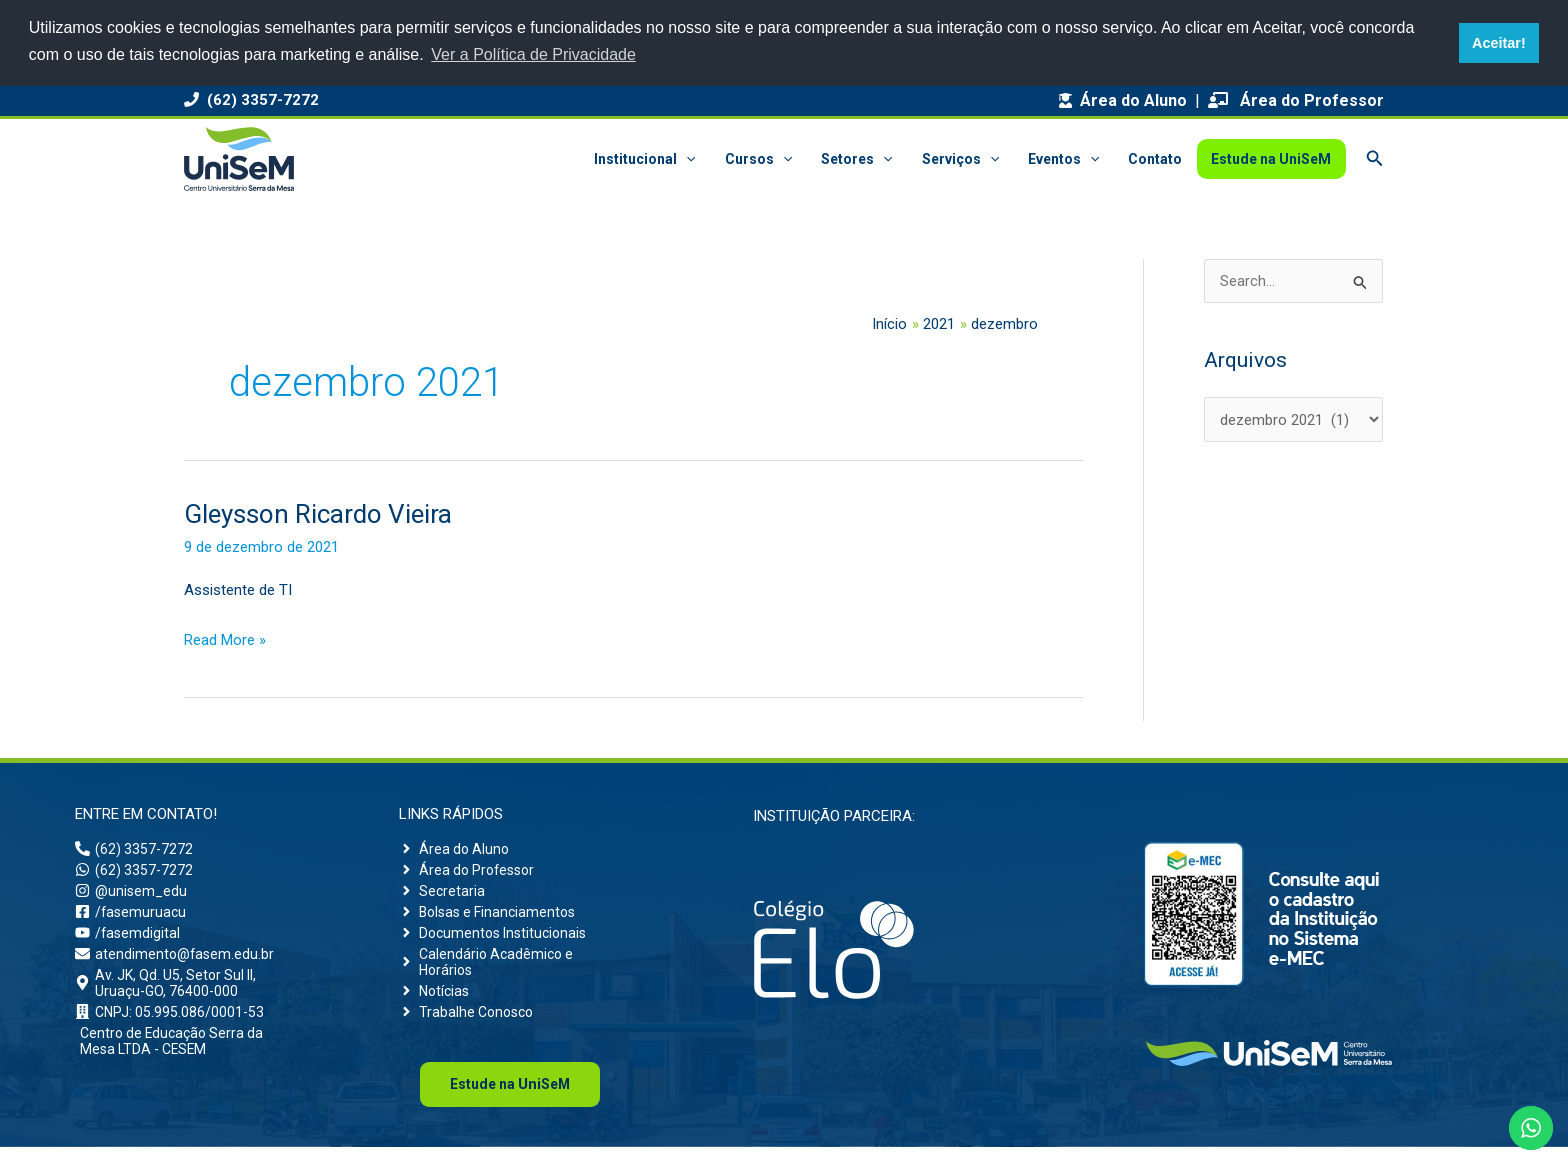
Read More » (225, 638)
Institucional (651, 159)
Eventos (1065, 159)
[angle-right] (456, 850)
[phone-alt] (135, 850)
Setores (861, 159)
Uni (510, 1102)
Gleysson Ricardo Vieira (318, 514)
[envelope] (176, 965)
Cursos (763, 159)
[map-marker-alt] (187, 997)
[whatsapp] (135, 873)
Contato (1157, 159)
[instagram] (132, 896)
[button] (693, 159)
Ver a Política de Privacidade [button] (533, 54)
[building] (171, 1029)
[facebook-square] (132, 919)
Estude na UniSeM (1272, 159)
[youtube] (128, 942)
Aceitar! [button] (1499, 43)
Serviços (963, 159)
